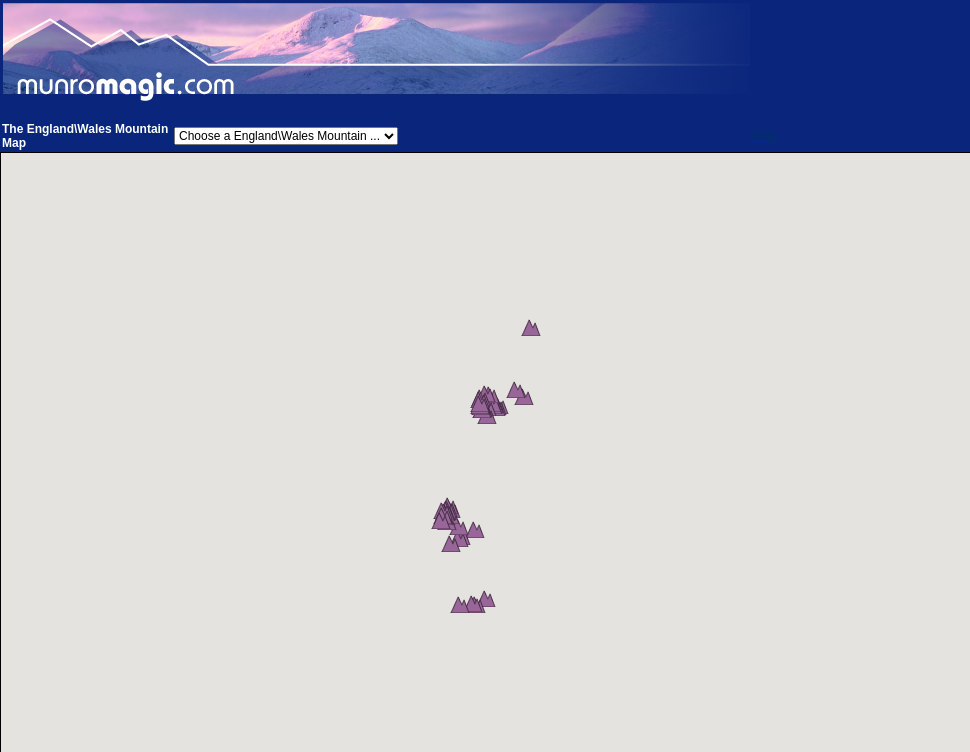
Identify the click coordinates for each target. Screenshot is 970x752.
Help (764, 136)
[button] (538, 348)
